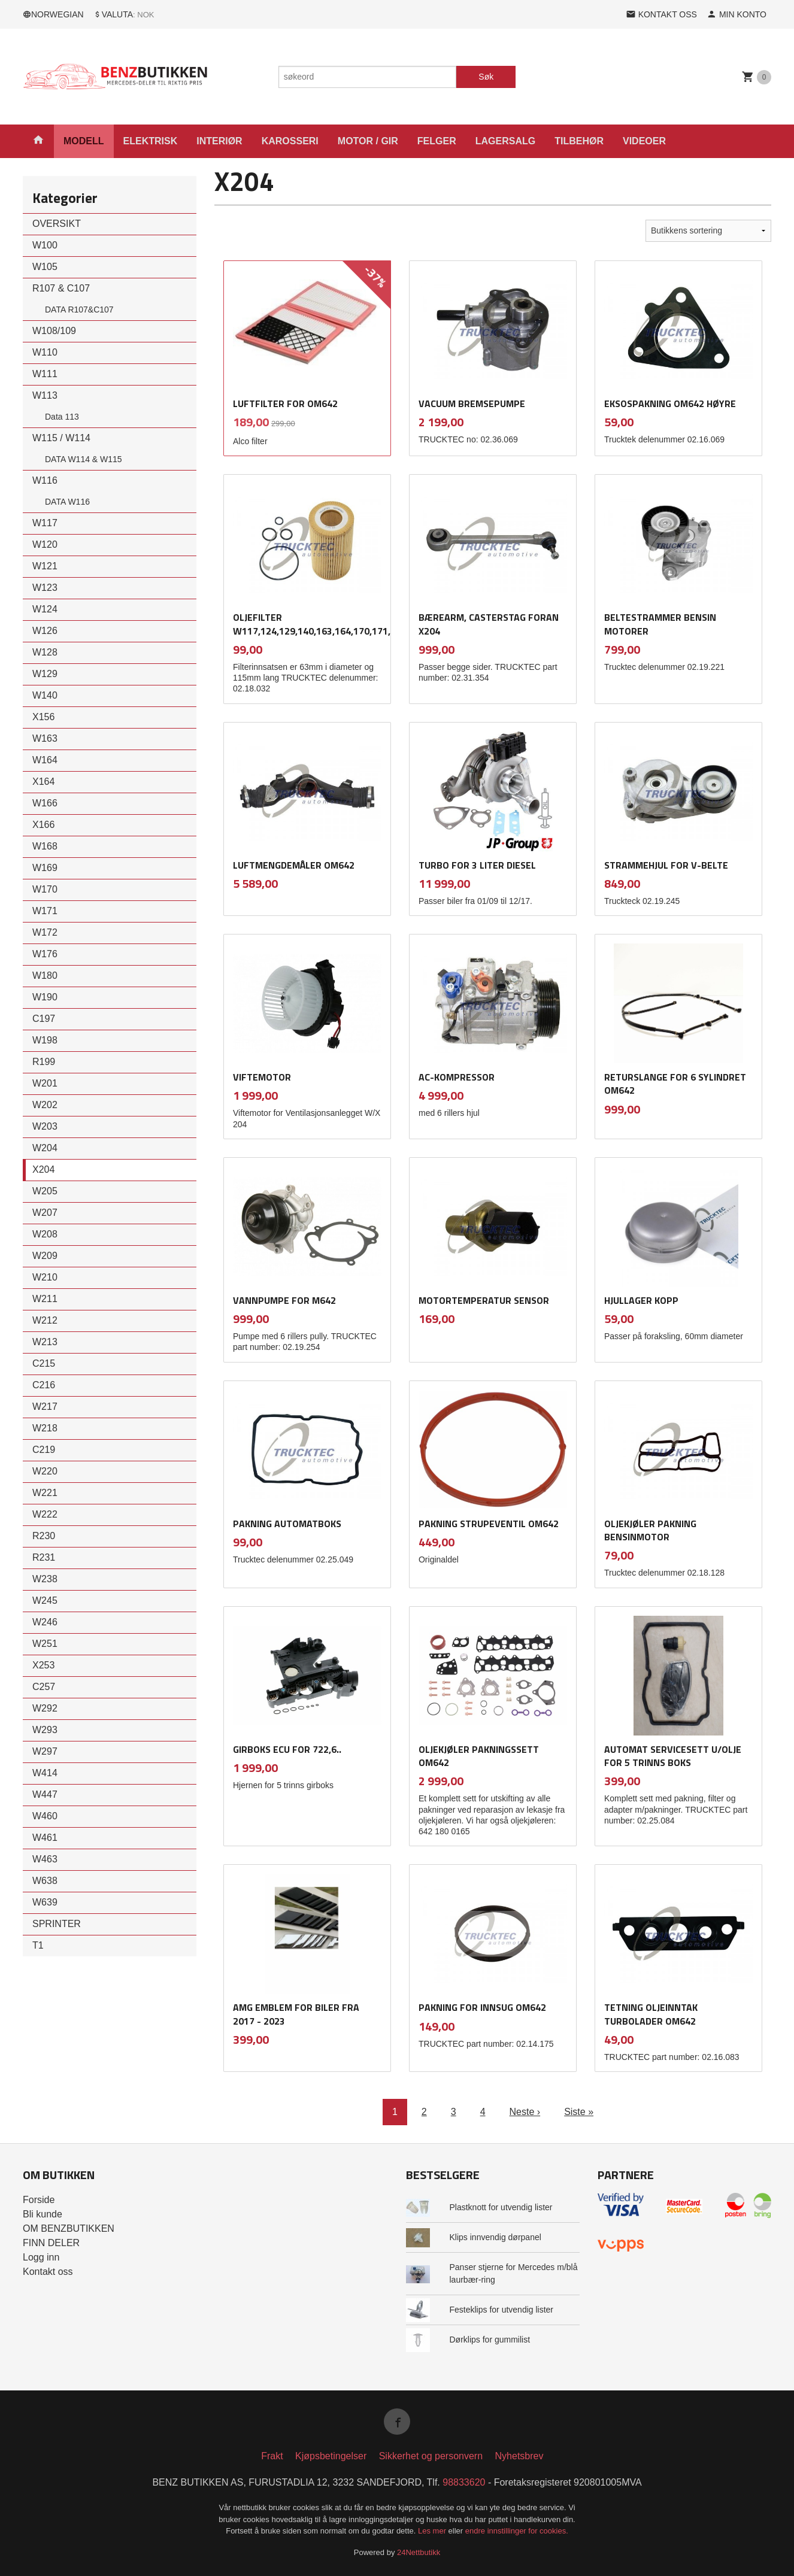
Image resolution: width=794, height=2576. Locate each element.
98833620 (464, 2482)
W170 (44, 889)
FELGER (436, 141)
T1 (38, 1945)
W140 (44, 695)
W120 (44, 544)
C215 (43, 1363)
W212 (44, 1320)
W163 (44, 738)
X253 (43, 1665)
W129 (44, 674)
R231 (43, 1557)
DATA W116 (67, 501)
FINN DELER (51, 2243)
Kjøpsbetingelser (330, 2456)
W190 (44, 997)
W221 (44, 1493)
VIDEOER (644, 141)
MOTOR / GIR (368, 141)
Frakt (272, 2456)
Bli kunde (42, 2214)
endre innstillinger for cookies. (516, 2530)
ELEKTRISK (150, 141)
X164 (43, 781)
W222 (44, 1514)
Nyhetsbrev (519, 2456)
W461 (44, 1837)
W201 (44, 1083)
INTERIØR (219, 141)
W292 (44, 1708)
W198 (44, 1040)
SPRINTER (56, 1924)
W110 (44, 352)
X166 (43, 825)
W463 (44, 1859)
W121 (44, 566)
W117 (44, 523)
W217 (44, 1406)
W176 (44, 954)
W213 (44, 1342)
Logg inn (41, 2257)
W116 (44, 480)
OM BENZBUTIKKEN (68, 2228)
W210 (44, 1277)
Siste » (578, 2112)
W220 (44, 1471)
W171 (44, 911)
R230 (43, 1536)
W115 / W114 (61, 438)
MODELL (83, 141)
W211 (44, 1299)
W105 (44, 267)
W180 (44, 975)
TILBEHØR (579, 141)
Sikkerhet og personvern (431, 2456)
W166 (44, 803)
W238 (44, 1579)
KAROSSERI (290, 141)
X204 (43, 1169)
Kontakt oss (48, 2271)
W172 (44, 932)
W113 (44, 395)
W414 (44, 1773)
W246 (44, 1622)
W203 (44, 1126)
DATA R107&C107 (79, 309)
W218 (44, 1428)
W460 (44, 1816)
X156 (43, 717)
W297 (44, 1751)
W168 (44, 846)
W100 (44, 245)
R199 (43, 1062)
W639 (44, 1902)
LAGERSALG (505, 141)
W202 (44, 1105)
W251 (44, 1644)
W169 (44, 868)
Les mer (433, 2530)
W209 (44, 1256)
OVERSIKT (56, 224)
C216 (43, 1385)
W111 (44, 374)
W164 (44, 760)
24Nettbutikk (418, 2552)
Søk (485, 76)
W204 (44, 1148)
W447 (44, 1794)
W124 (44, 609)
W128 (44, 652)
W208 (44, 1234)
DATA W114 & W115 (83, 459)
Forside (38, 2200)
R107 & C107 (61, 288)
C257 (43, 1687)
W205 (44, 1191)
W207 (44, 1212)
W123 (44, 587)
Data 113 (62, 416)
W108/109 (54, 331)
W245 (44, 1600)
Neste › (525, 2112)
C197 (43, 1019)
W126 (44, 631)
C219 (43, 1450)
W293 (44, 1730)
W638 (44, 1881)
